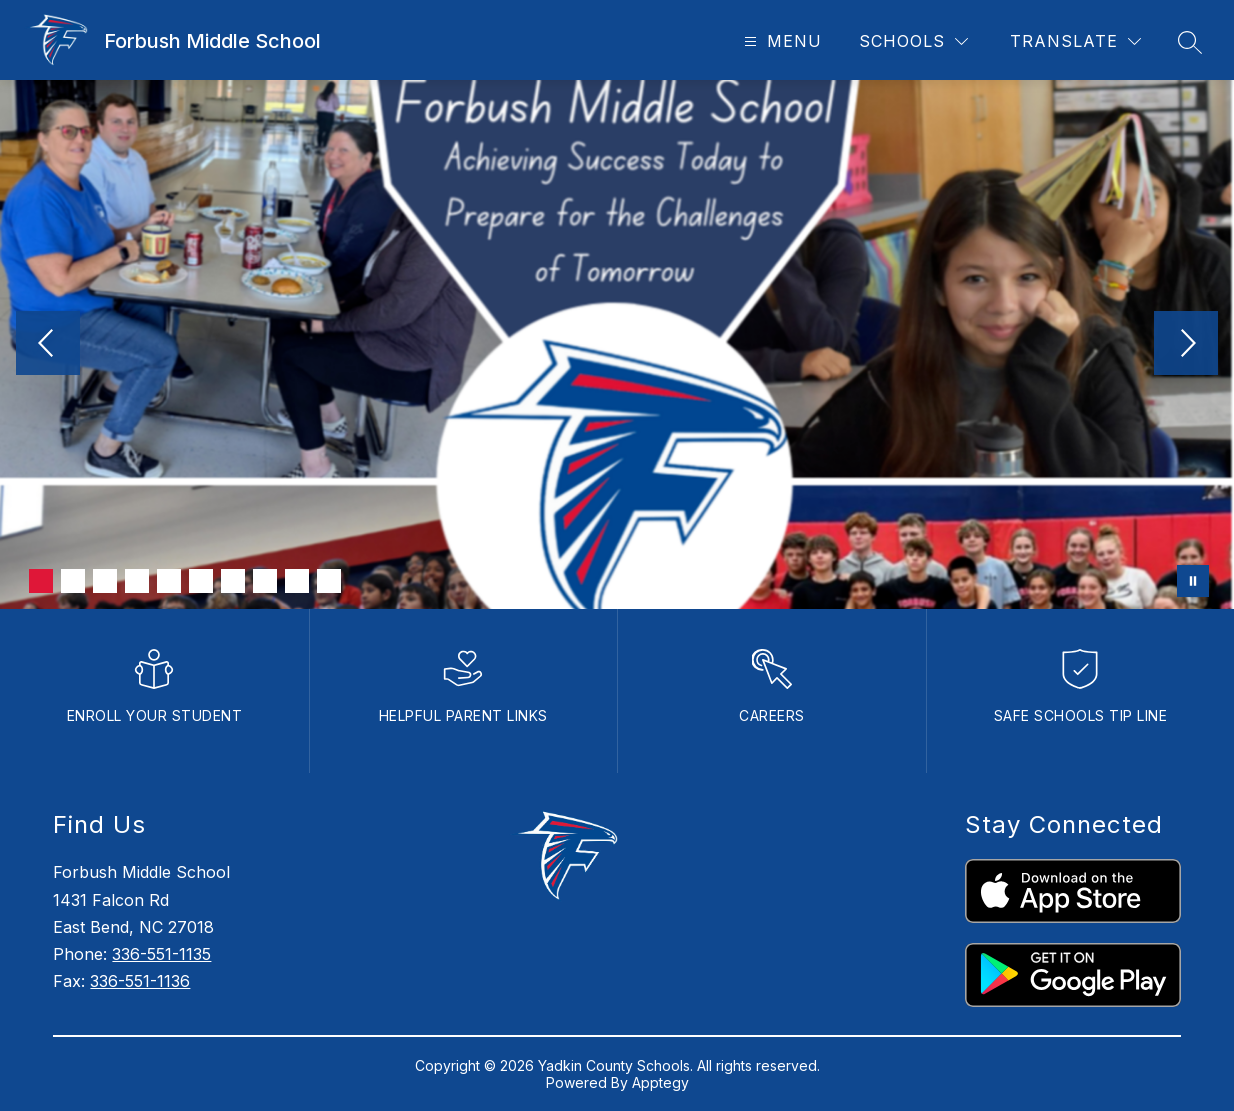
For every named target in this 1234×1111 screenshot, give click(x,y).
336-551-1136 (140, 981)
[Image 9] (297, 581)
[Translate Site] (1075, 41)
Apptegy (660, 1082)
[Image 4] (137, 581)
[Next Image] (1186, 345)
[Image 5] (169, 581)
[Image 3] (105, 581)
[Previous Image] (48, 345)
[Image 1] (41, 581)
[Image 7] (233, 581)
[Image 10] (329, 581)
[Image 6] (201, 581)
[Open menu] (780, 41)
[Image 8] (265, 581)
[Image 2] (73, 581)
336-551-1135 (161, 954)
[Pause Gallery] (1193, 581)
